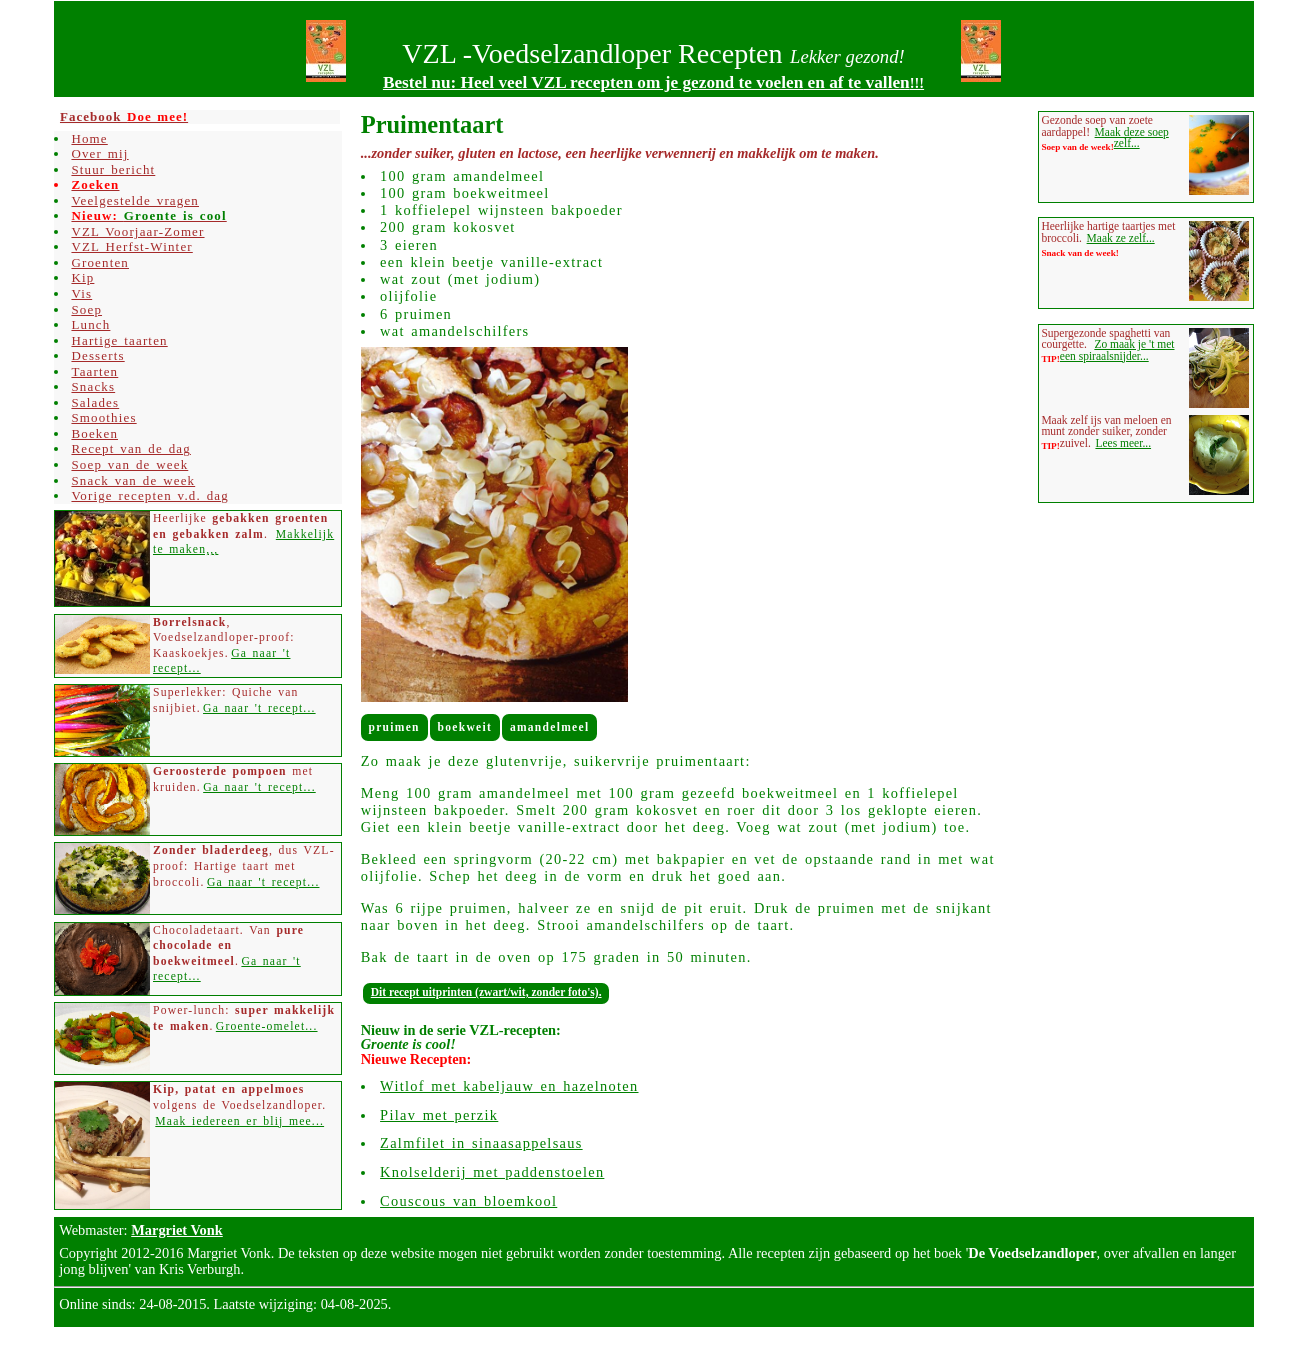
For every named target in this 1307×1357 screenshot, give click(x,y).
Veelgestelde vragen (135, 200)
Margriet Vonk (177, 1230)
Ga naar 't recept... (259, 708)
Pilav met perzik (439, 1115)
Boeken (94, 433)
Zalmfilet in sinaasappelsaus (481, 1143)
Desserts (97, 355)
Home (89, 138)
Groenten (100, 262)
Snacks (93, 386)
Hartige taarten (119, 340)
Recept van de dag (130, 448)
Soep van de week (129, 464)
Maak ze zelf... (1121, 238)
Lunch (90, 324)
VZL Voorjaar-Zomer (137, 231)
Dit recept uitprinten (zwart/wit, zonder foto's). (486, 992)
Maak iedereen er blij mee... (239, 1121)
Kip (82, 277)
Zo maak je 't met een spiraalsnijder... (1117, 350)
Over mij (99, 153)
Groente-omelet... (267, 1026)
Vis (81, 293)
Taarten (94, 371)
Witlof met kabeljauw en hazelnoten (509, 1086)
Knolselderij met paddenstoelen (492, 1172)
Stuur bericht (113, 169)
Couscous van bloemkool (468, 1201)
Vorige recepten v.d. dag (149, 495)
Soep (86, 309)
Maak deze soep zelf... (1132, 138)
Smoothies (103, 417)
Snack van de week (133, 480)
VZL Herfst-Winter (131, 246)
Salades (95, 402)
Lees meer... (1123, 443)
